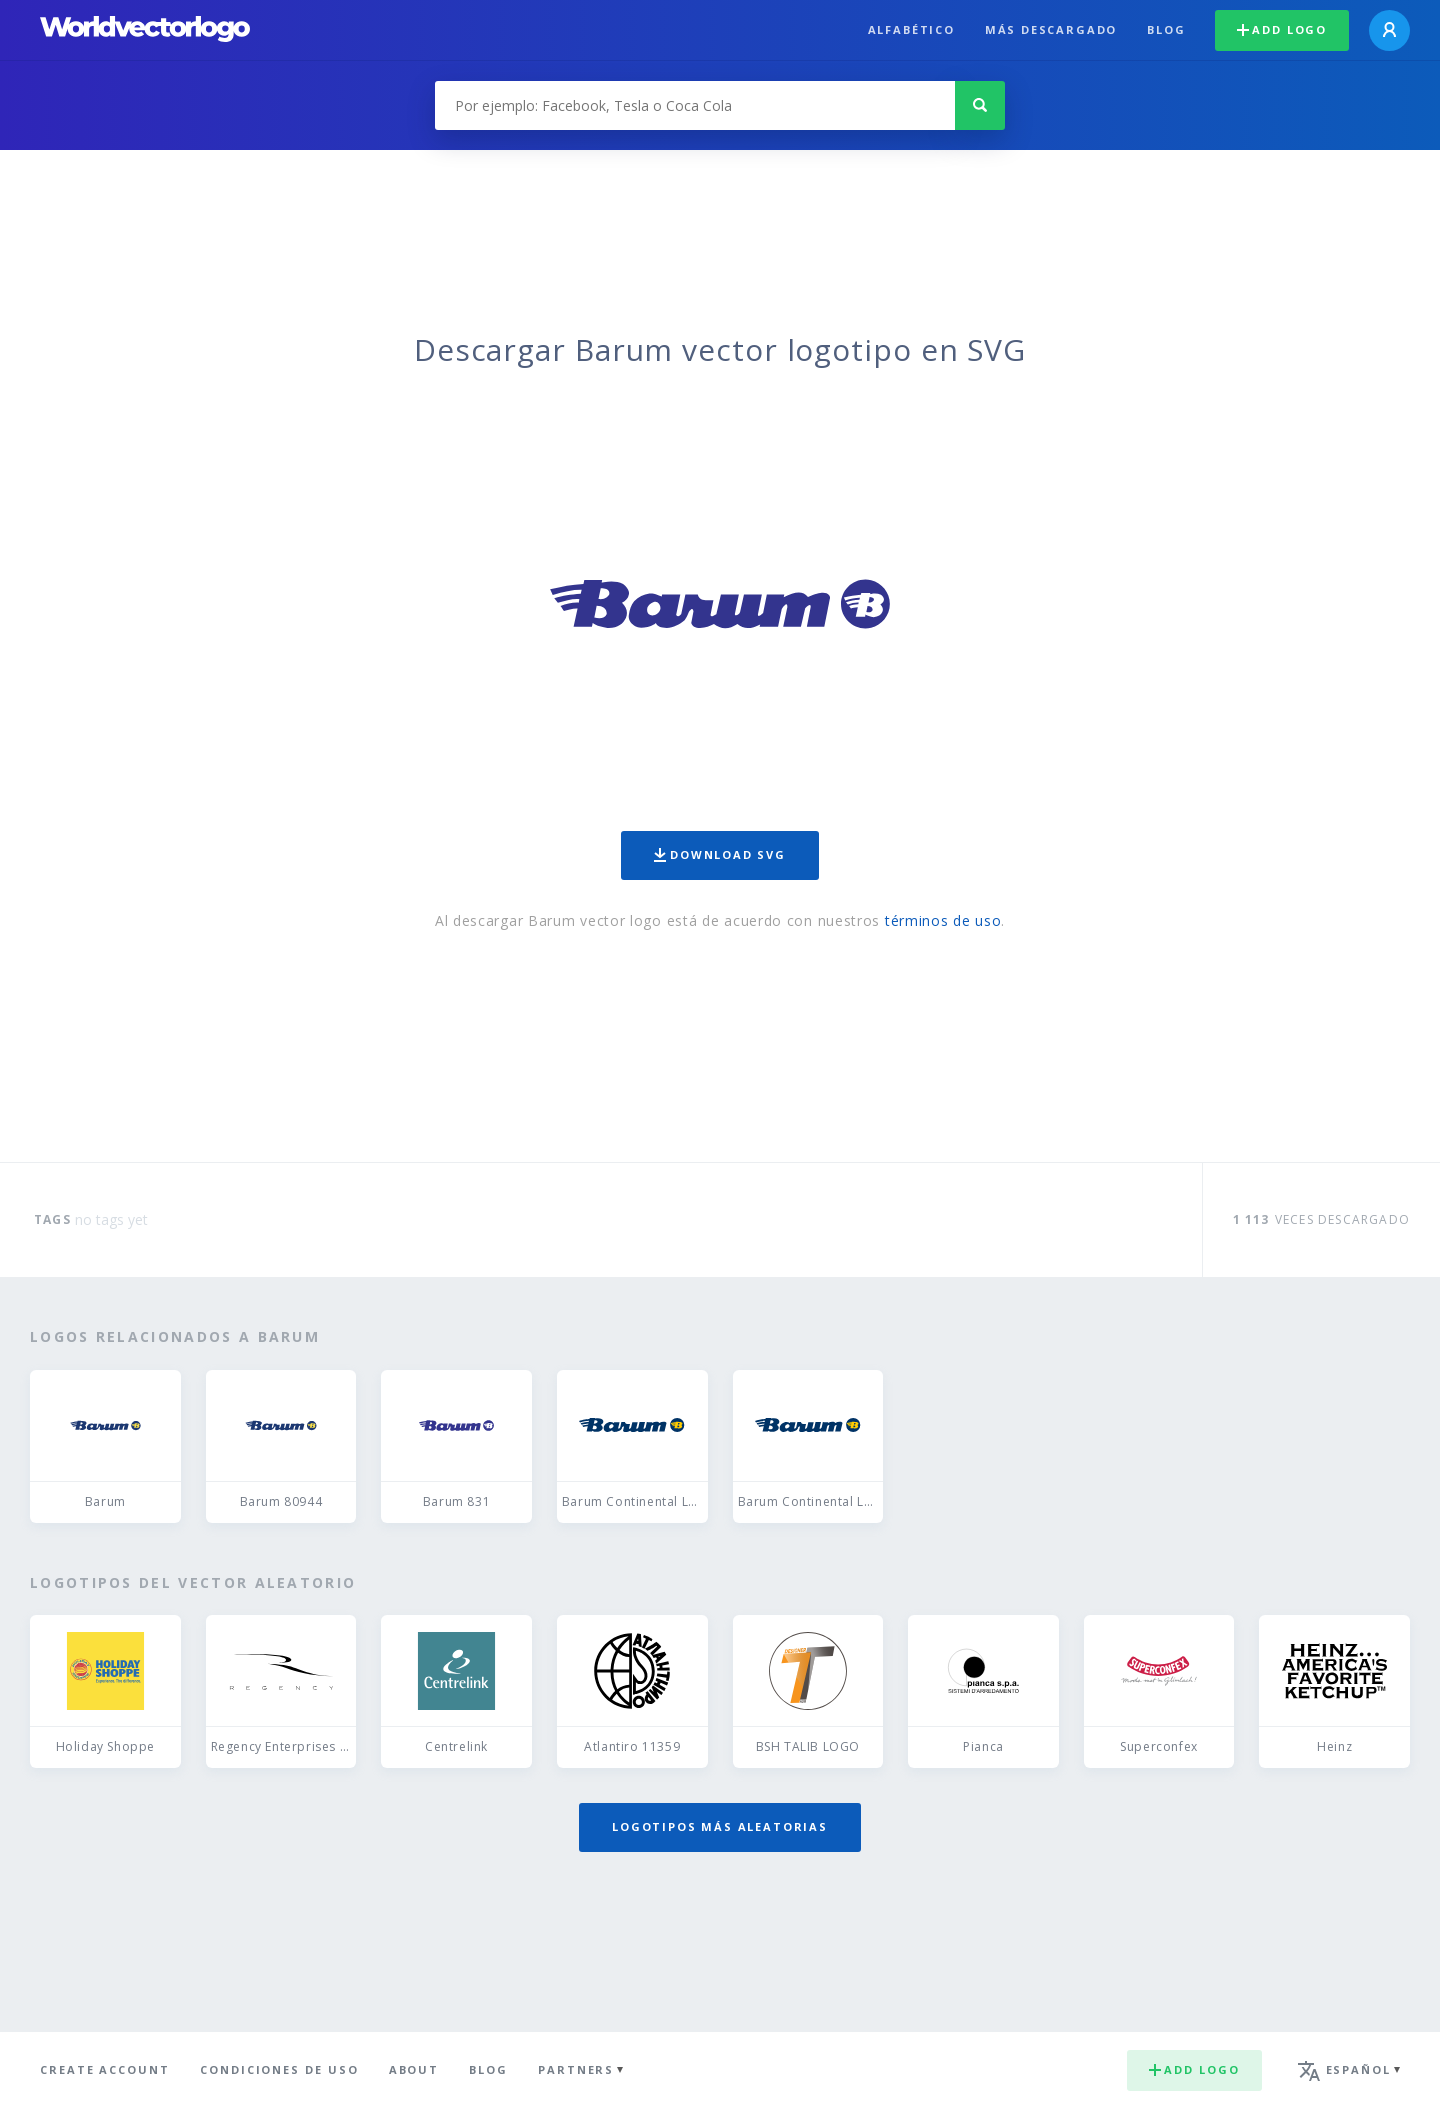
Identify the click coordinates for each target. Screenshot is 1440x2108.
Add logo (1282, 29)
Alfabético (911, 29)
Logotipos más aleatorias (720, 1826)
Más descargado (1051, 29)
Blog (1166, 29)
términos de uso (943, 920)
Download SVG (720, 854)
